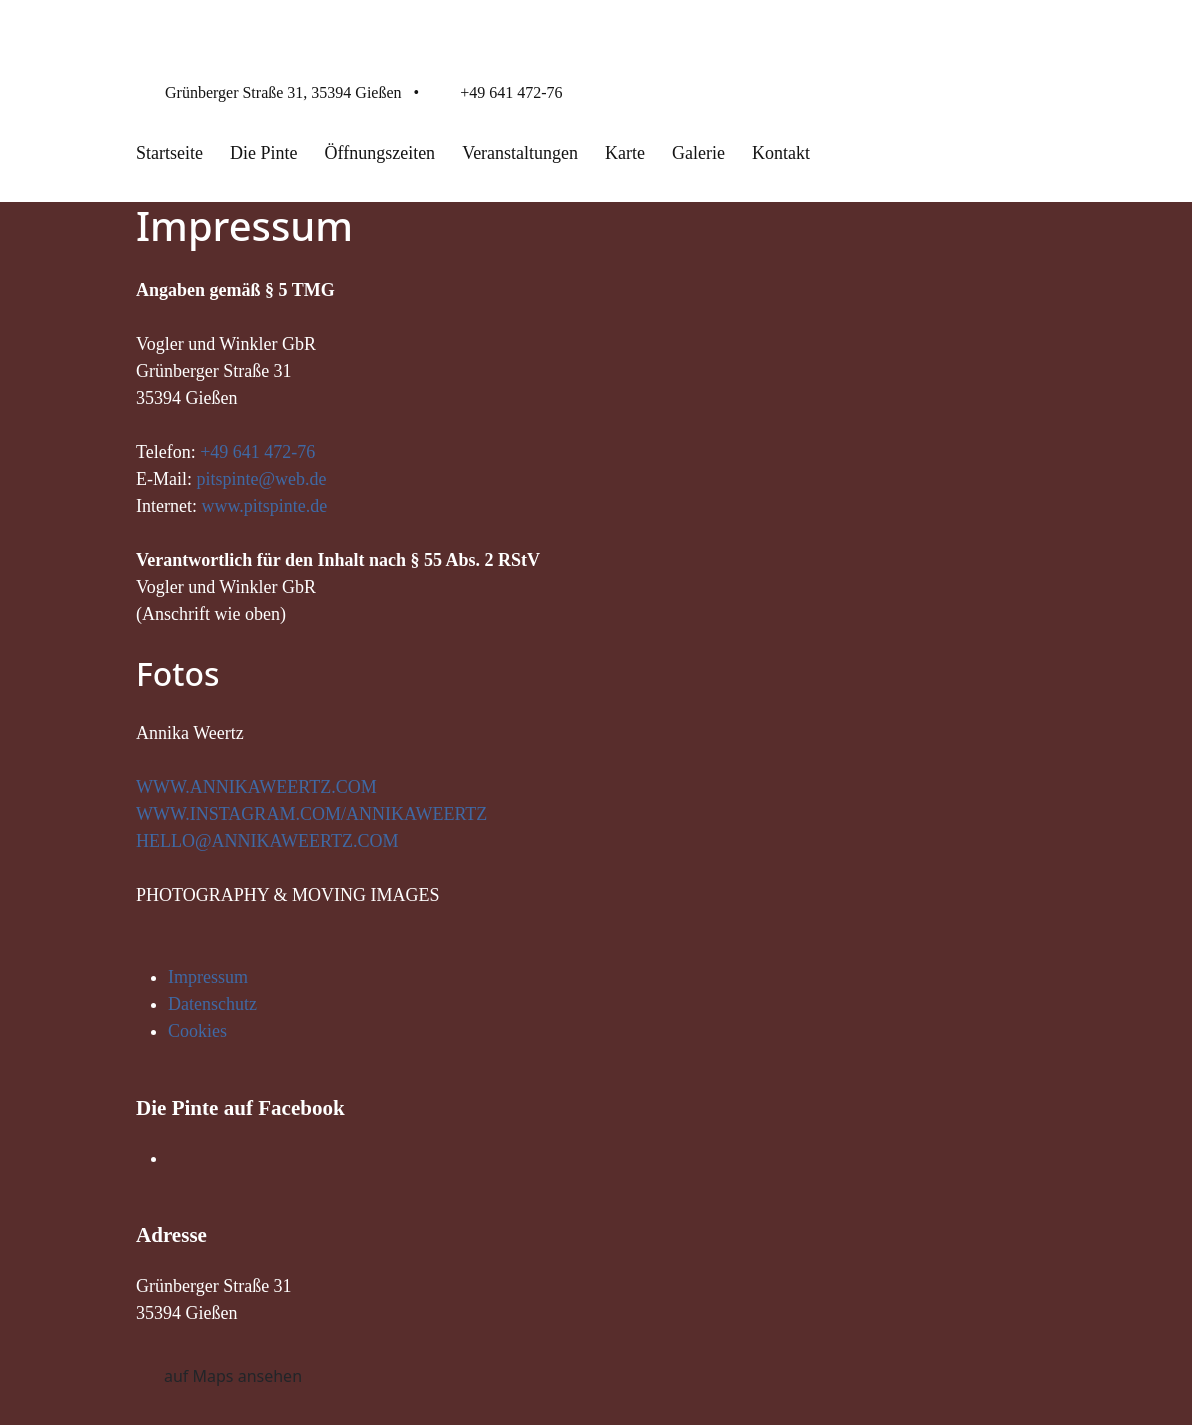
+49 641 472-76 (511, 92)
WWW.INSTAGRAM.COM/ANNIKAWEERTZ (311, 814)
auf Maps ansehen (233, 1376)
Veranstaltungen (520, 153)
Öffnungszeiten (379, 153)
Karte (625, 153)
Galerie (698, 153)
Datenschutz (212, 1004)
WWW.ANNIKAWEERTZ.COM (256, 787)
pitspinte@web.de (262, 479)
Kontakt (781, 153)
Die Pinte (264, 153)
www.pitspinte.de (264, 506)
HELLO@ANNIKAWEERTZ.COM (267, 841)
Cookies (197, 1031)
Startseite (169, 153)
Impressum (208, 977)
